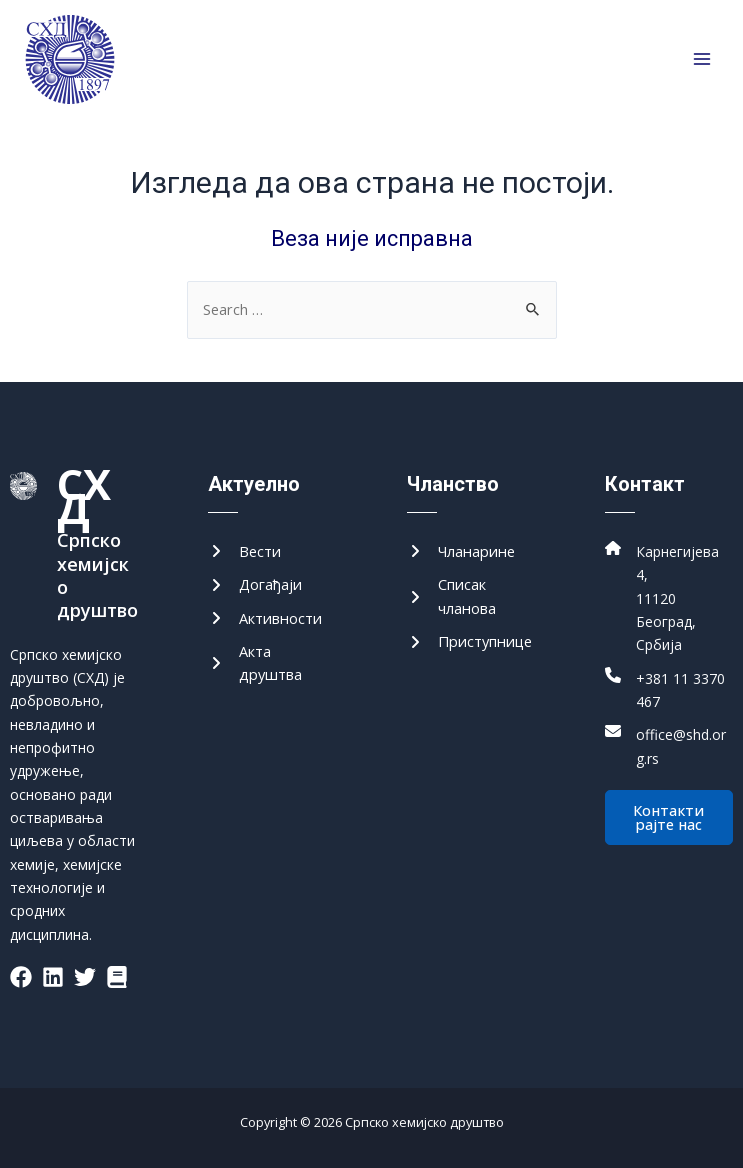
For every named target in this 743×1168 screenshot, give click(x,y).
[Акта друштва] (272, 663)
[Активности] (265, 618)
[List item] (21, 977)
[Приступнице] (469, 641)
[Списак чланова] (471, 596)
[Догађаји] (255, 584)
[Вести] (244, 551)
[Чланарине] (461, 551)
